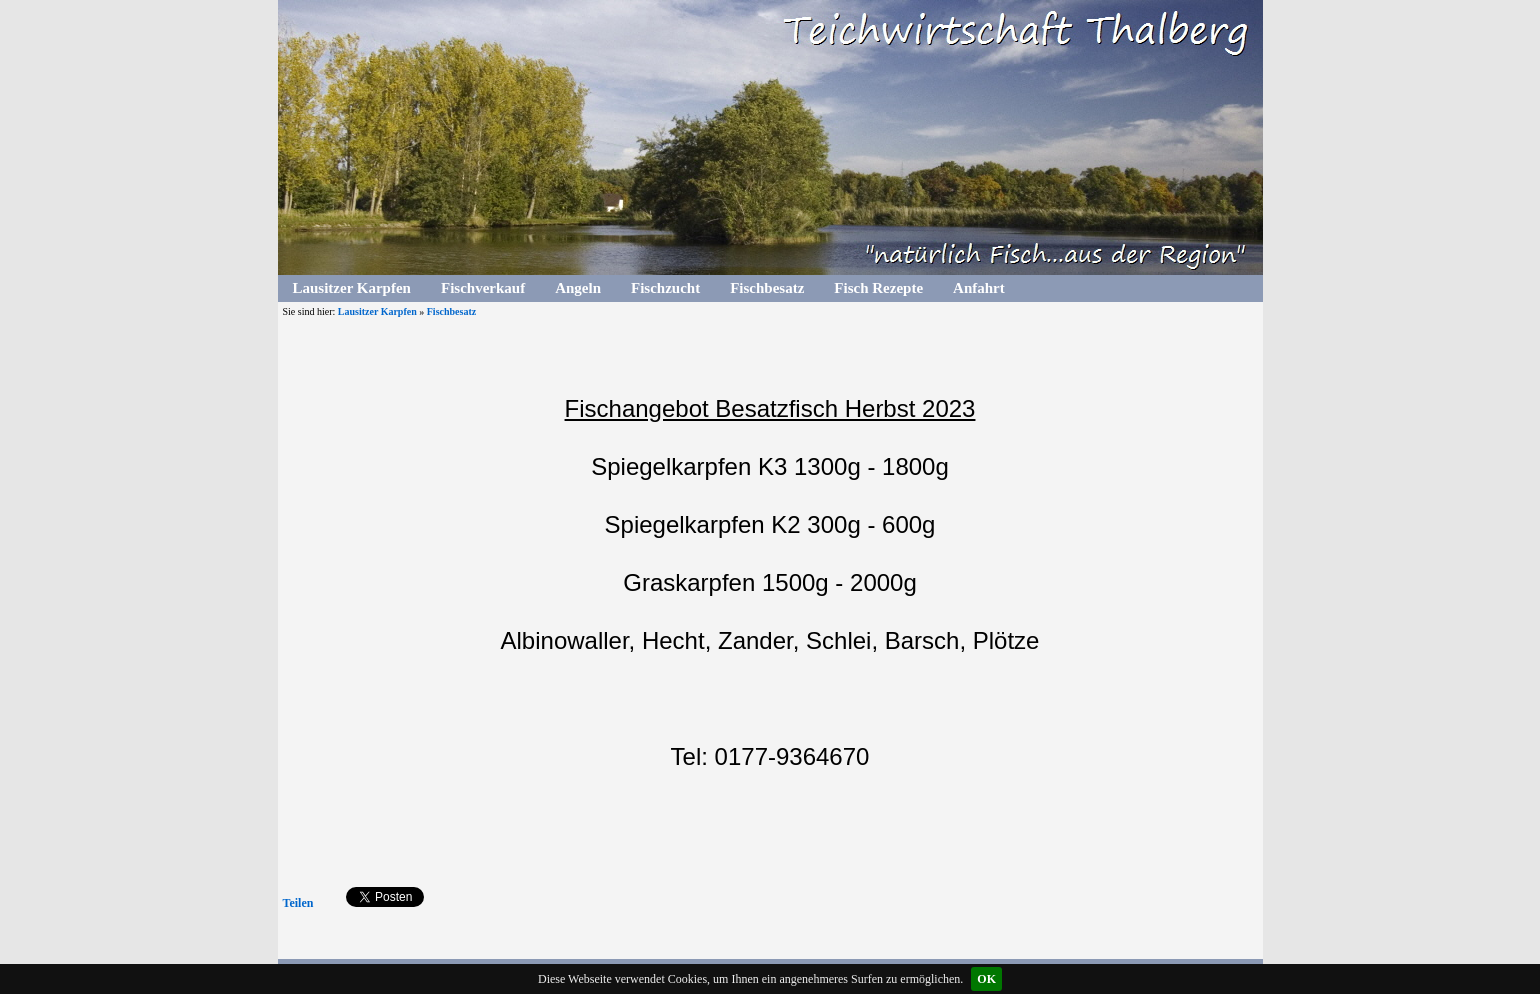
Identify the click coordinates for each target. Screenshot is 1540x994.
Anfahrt (979, 288)
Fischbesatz (767, 288)
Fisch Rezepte (878, 288)
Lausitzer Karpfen (352, 288)
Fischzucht (665, 288)
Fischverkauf (483, 288)
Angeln (578, 288)
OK (986, 979)
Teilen (298, 903)
